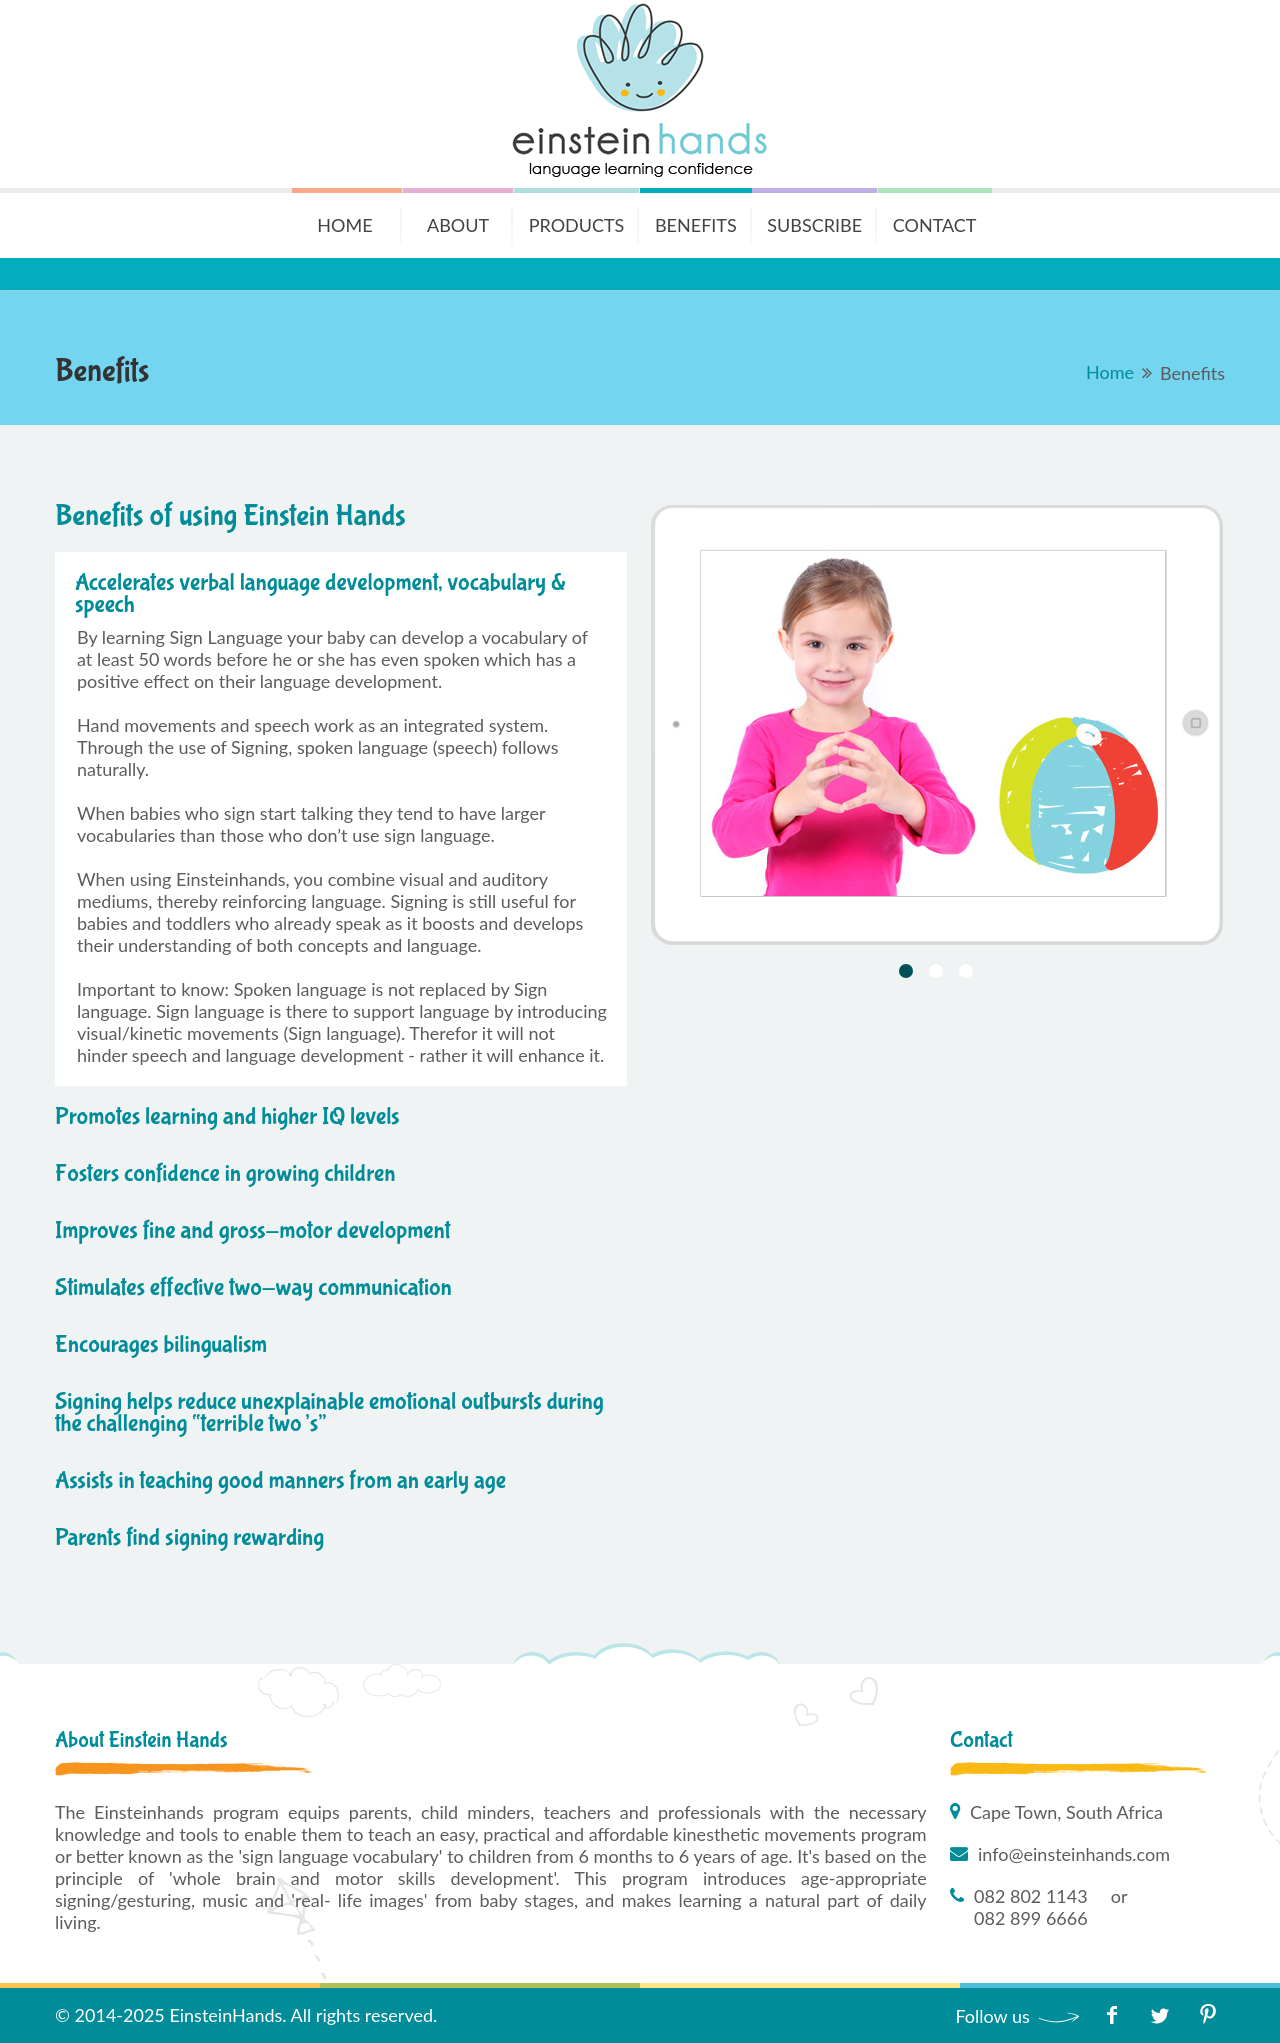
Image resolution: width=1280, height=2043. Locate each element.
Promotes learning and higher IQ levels (227, 1116)
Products (577, 225)
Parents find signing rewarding (189, 1537)
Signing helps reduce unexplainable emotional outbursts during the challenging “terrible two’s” (329, 1412)
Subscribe (814, 225)
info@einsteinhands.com (1074, 1854)
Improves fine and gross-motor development (252, 1230)
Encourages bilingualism (161, 1344)
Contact (935, 225)
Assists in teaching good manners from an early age (280, 1480)
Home (344, 225)
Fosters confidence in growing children (225, 1173)
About (458, 225)
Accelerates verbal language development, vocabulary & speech (320, 593)
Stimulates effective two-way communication (253, 1287)
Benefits (696, 225)
